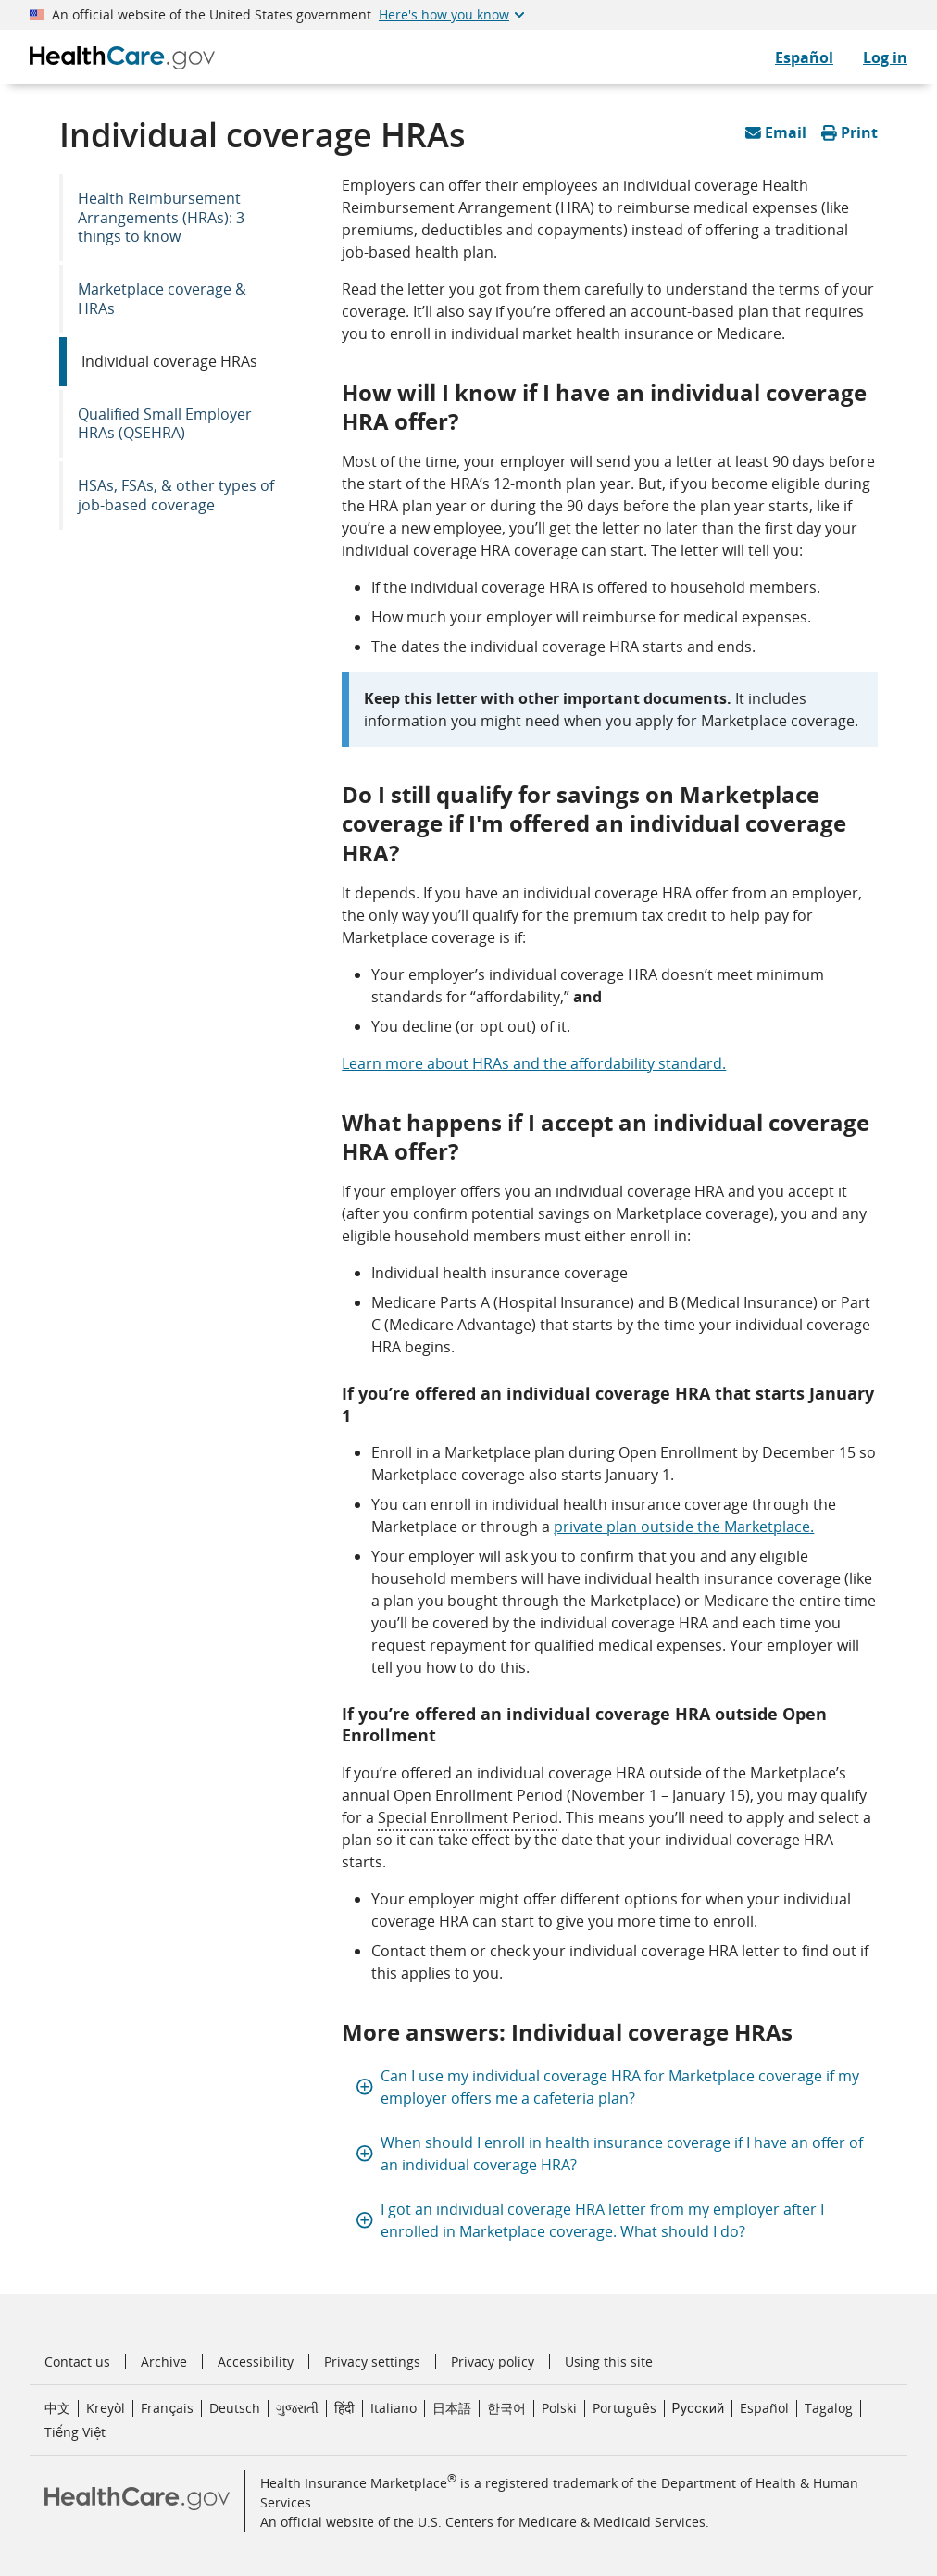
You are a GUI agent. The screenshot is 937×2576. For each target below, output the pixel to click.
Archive (164, 2361)
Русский (698, 2408)
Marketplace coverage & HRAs (162, 299)
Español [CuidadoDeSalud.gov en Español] (804, 57)
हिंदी (344, 2408)
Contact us (77, 2361)
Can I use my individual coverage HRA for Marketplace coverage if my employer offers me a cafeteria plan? (607, 2087)
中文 (57, 2408)
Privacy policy (492, 2361)
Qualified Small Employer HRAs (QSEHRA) (165, 424)
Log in (885, 57)
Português (624, 2408)
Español (764, 2408)
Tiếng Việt (75, 2432)
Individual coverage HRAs (169, 361)
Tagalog (829, 2408)
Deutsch (234, 2408)
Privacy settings (372, 2362)
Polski (559, 2408)
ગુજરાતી (297, 2408)
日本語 (451, 2408)
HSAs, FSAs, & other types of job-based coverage (176, 495)
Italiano (393, 2408)
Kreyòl (105, 2408)
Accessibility (256, 2361)
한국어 (506, 2408)
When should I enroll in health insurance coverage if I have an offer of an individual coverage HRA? (609, 2153)
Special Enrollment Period (468, 1817)
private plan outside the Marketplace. (684, 1526)
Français (167, 2408)
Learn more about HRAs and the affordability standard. (534, 1063)
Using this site (609, 2361)
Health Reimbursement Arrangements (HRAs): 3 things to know (161, 217)
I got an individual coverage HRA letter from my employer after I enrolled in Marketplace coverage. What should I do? (590, 2220)
